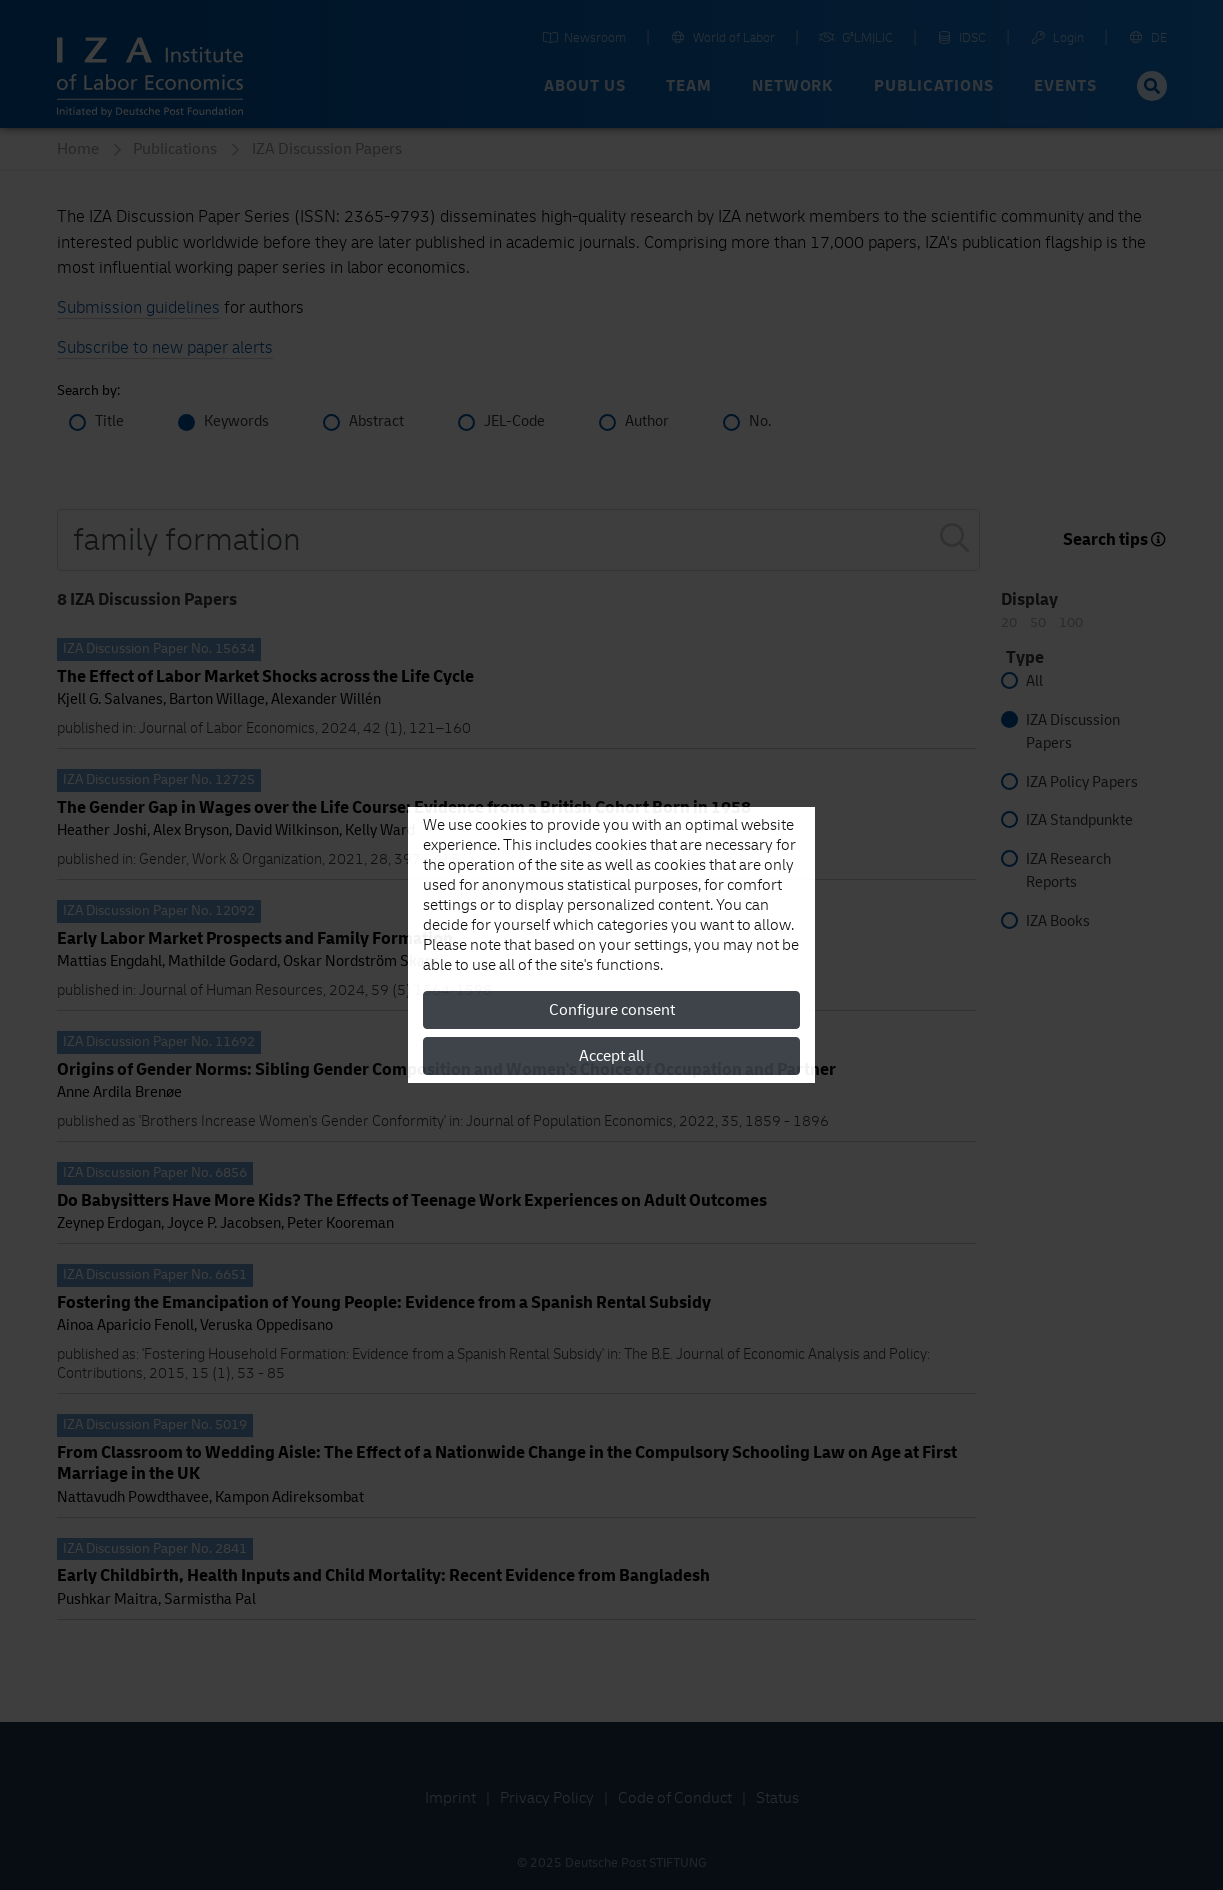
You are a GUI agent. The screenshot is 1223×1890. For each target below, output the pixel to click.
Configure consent (612, 1010)
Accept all (611, 1056)
